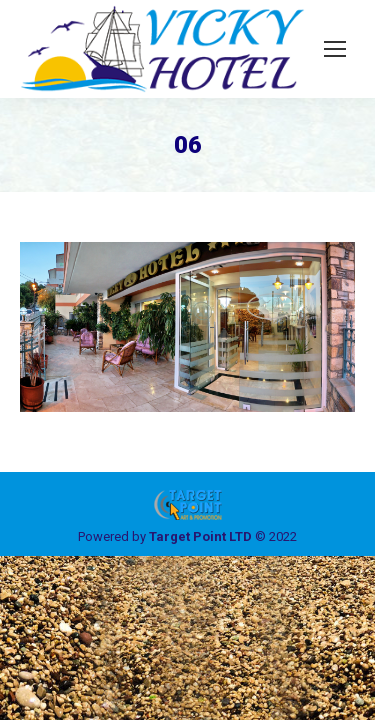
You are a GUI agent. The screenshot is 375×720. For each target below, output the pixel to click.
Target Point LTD (200, 536)
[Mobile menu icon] (335, 49)
